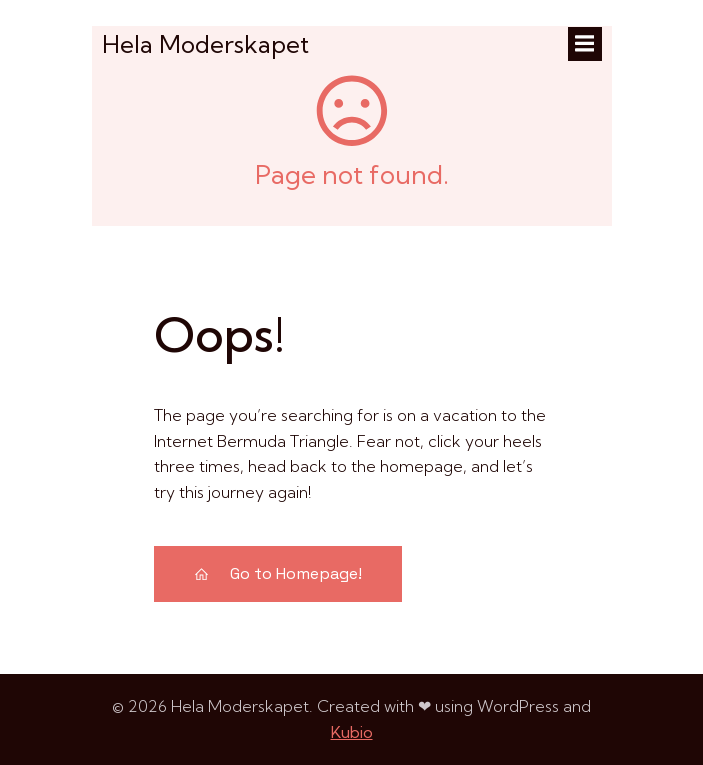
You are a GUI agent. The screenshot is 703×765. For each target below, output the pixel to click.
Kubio (352, 732)
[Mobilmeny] (585, 44)
